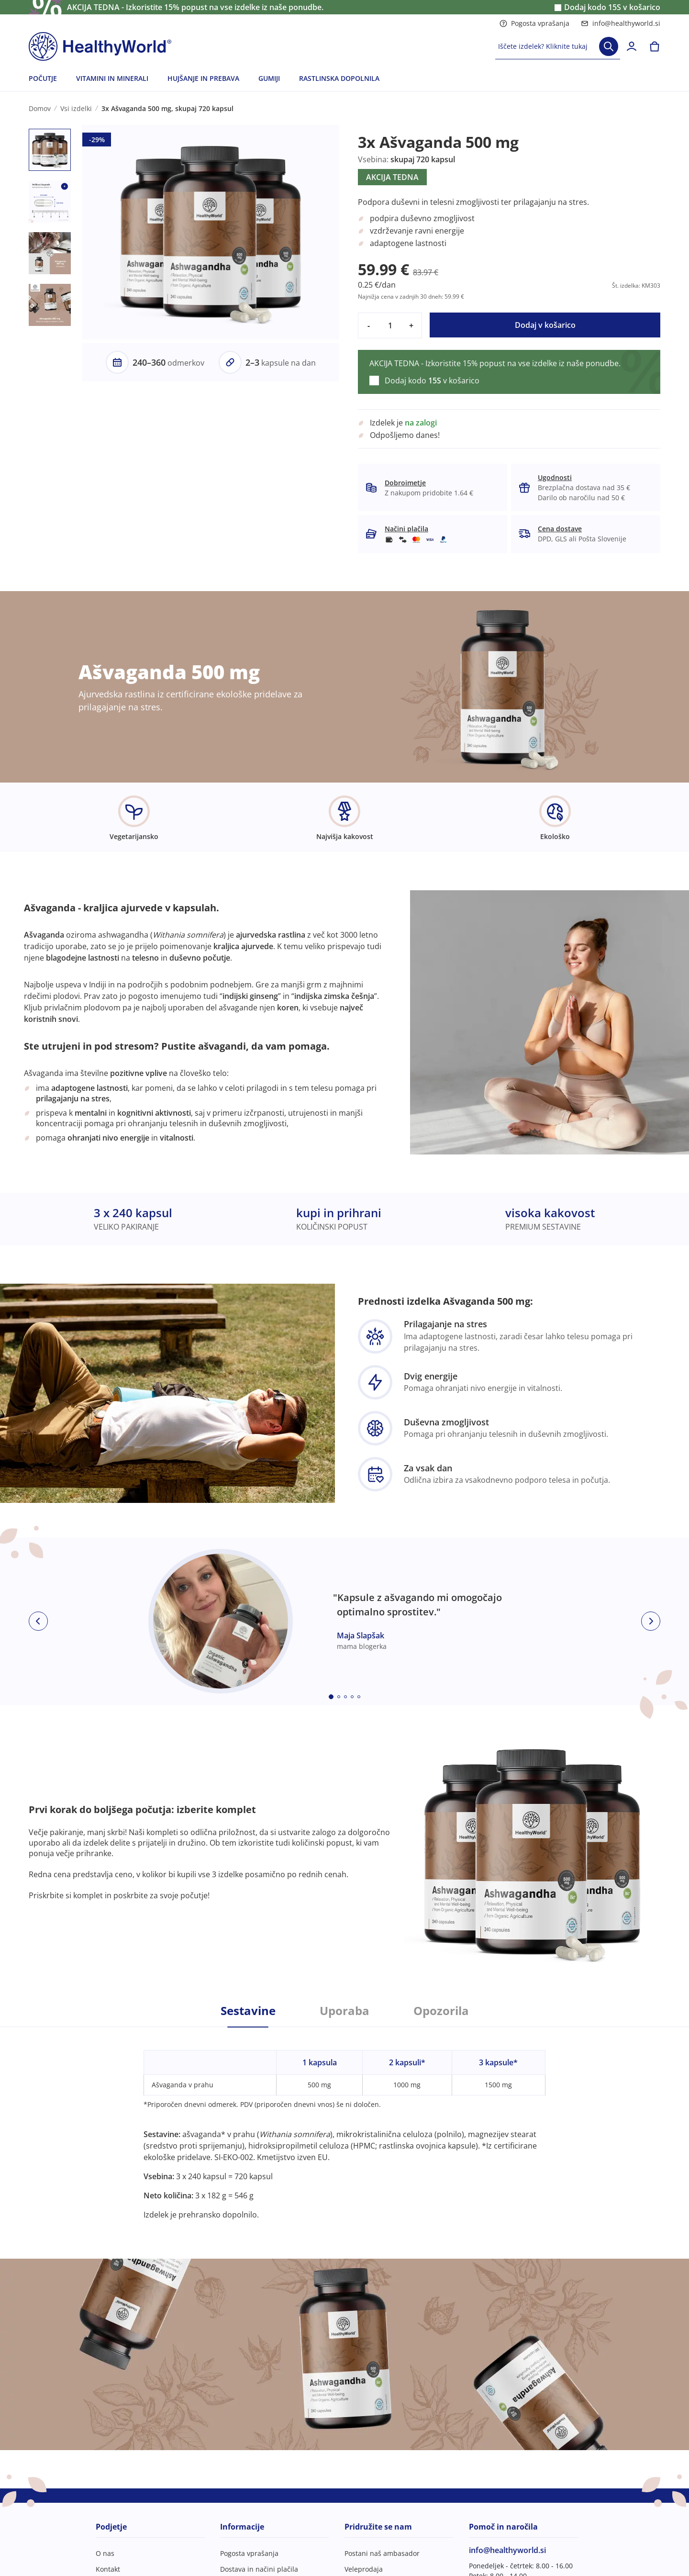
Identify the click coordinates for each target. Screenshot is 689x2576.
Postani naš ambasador (382, 2553)
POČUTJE (43, 78)
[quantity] (390, 325)
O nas (105, 2553)
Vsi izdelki (76, 108)
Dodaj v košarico (545, 325)
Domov (40, 108)
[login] (631, 46)
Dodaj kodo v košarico (612, 7)
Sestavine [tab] (248, 2011)
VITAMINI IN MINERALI (112, 78)
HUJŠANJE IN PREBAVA (203, 78)
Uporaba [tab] (344, 2011)
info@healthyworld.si (620, 23)
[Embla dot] (331, 1696)
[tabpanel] (344, 2123)
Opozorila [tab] (441, 2011)
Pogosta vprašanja (534, 23)
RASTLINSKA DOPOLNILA (339, 78)
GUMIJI (269, 78)
